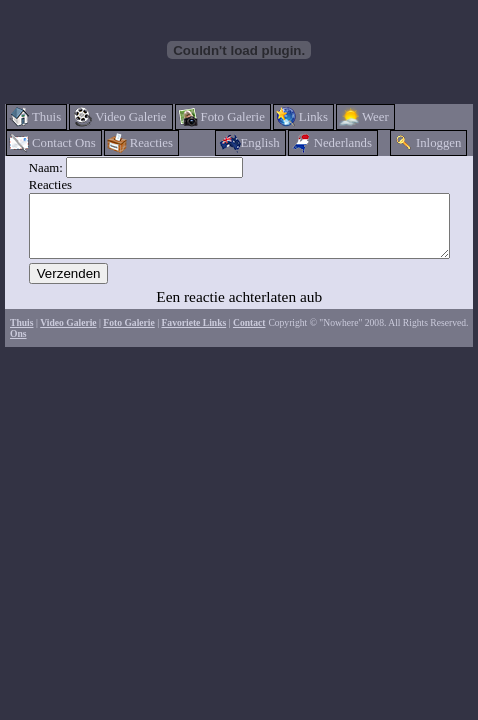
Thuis (21, 334)
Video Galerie (68, 334)
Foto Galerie (128, 334)
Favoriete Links (193, 334)
